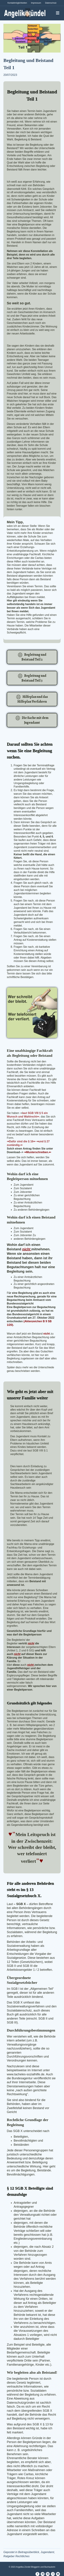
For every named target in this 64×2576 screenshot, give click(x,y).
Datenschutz (50, 3)
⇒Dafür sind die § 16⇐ (21, 1141)
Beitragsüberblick (28, 2552)
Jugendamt (47, 2552)
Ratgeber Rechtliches (16, 2556)
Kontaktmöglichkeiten (17, 3)
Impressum (36, 3)
